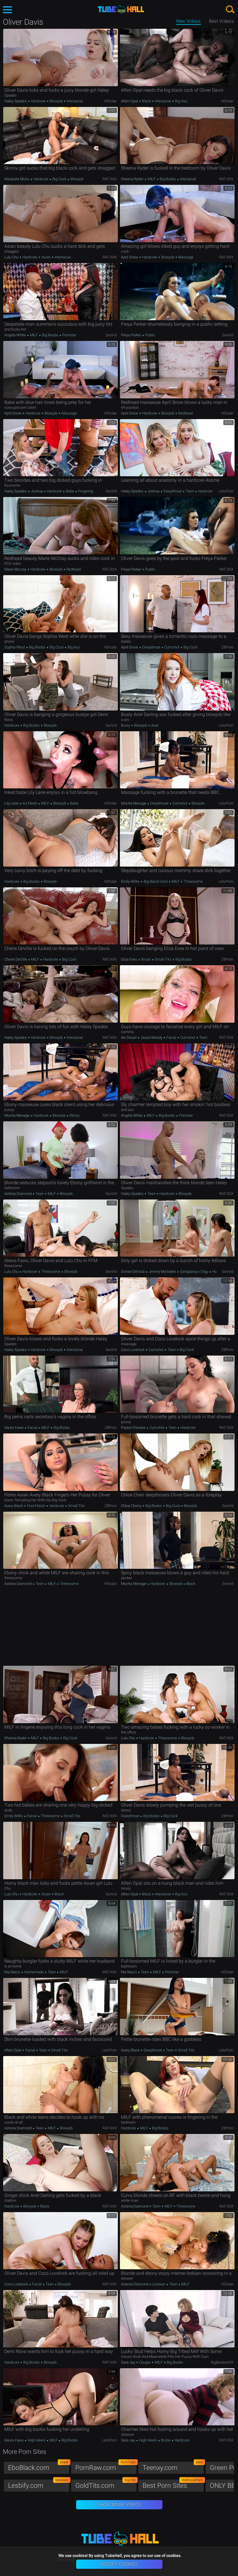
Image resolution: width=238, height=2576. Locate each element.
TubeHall (121, 9)
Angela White (15, 335)
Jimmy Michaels (162, 1271)
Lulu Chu (11, 257)
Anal (154, 725)
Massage (185, 257)
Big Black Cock (155, 881)
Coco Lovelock (133, 1349)
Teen (190, 491)
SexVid (111, 335)
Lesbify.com (39, 2484)
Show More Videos (119, 2504)
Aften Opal (130, 101)
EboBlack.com (39, 2466)
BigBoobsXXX (222, 2362)
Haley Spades (16, 101)
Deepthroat (173, 491)
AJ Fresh (30, 803)
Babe (70, 491)
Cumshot (172, 647)
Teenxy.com (173, 2466)
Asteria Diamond (18, 1193)
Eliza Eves (129, 959)
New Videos (188, 21)
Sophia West (15, 647)
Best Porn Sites (173, 2484)
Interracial (74, 101)
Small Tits (163, 959)
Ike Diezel (129, 1037)
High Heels (36, 2440)
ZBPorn (227, 647)
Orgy (204, 1271)
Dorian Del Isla (133, 1271)
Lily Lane (12, 803)
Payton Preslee (133, 1427)
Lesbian (158, 2284)
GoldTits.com (106, 2484)
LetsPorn (226, 491)
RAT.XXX (110, 179)
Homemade (34, 1972)
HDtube (110, 101)
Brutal (145, 959)
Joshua (37, 491)
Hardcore (38, 101)
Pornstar (69, 335)
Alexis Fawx (14, 1427)
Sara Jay (128, 2362)
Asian (46, 257)
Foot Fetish (36, 1506)
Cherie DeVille (16, 959)
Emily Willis (131, 881)
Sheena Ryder (132, 179)
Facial (171, 1037)
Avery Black (14, 1506)
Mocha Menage (134, 803)
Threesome (193, 881)
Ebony (74, 1115)
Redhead (185, 413)
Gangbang (188, 1271)
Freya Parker (131, 335)
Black (146, 101)
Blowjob (56, 101)
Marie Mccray (15, 569)
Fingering (85, 491)
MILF (151, 179)
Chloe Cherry (131, 1506)
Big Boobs (168, 179)
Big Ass (180, 101)
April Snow (130, 257)
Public (149, 335)
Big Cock (59, 179)
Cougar (144, 2362)
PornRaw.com (106, 2466)
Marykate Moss (17, 179)
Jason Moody (151, 1037)
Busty (126, 725)
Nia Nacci (12, 1972)
